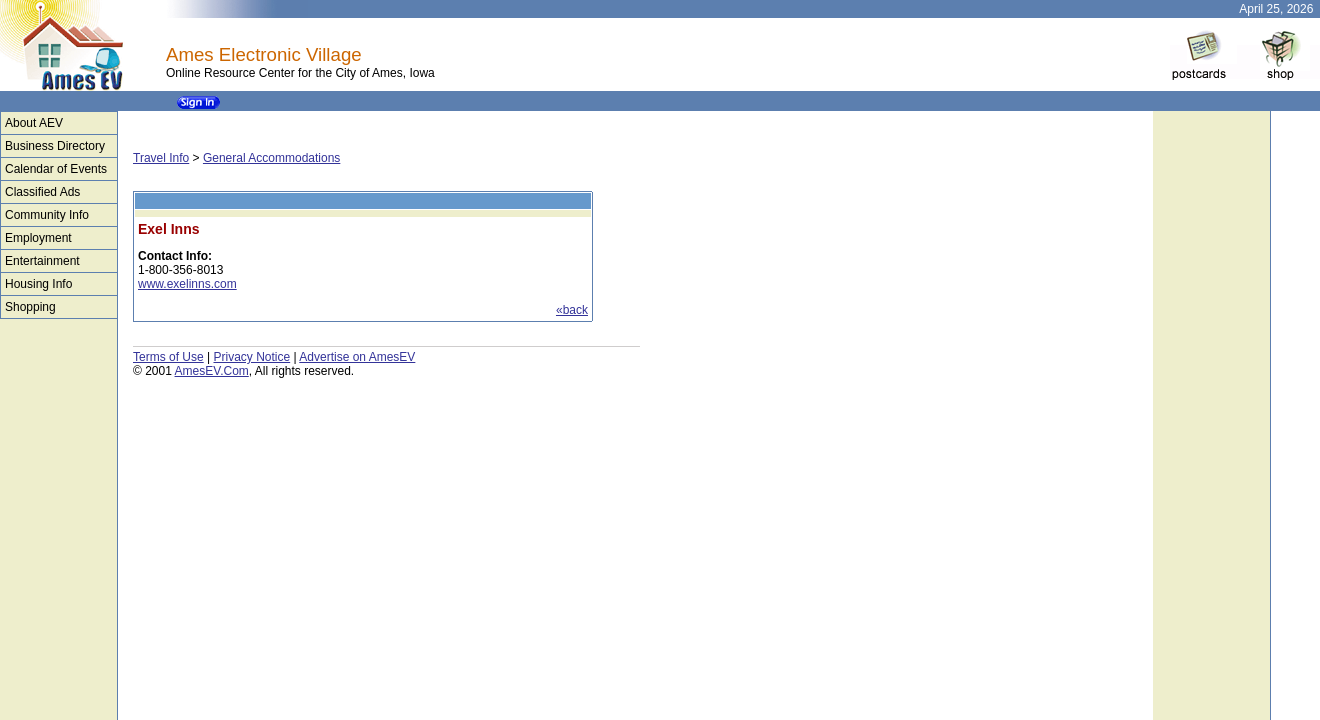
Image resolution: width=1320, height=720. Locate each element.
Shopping (30, 307)
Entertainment (42, 261)
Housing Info (38, 284)
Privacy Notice (251, 357)
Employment (38, 238)
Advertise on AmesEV (357, 357)
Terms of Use (168, 357)
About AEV (34, 123)
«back (572, 310)
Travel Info (161, 158)
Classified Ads (42, 192)
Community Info (47, 215)
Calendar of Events (56, 169)
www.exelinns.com (187, 284)
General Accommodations (271, 158)
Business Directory (55, 146)
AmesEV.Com (212, 371)
